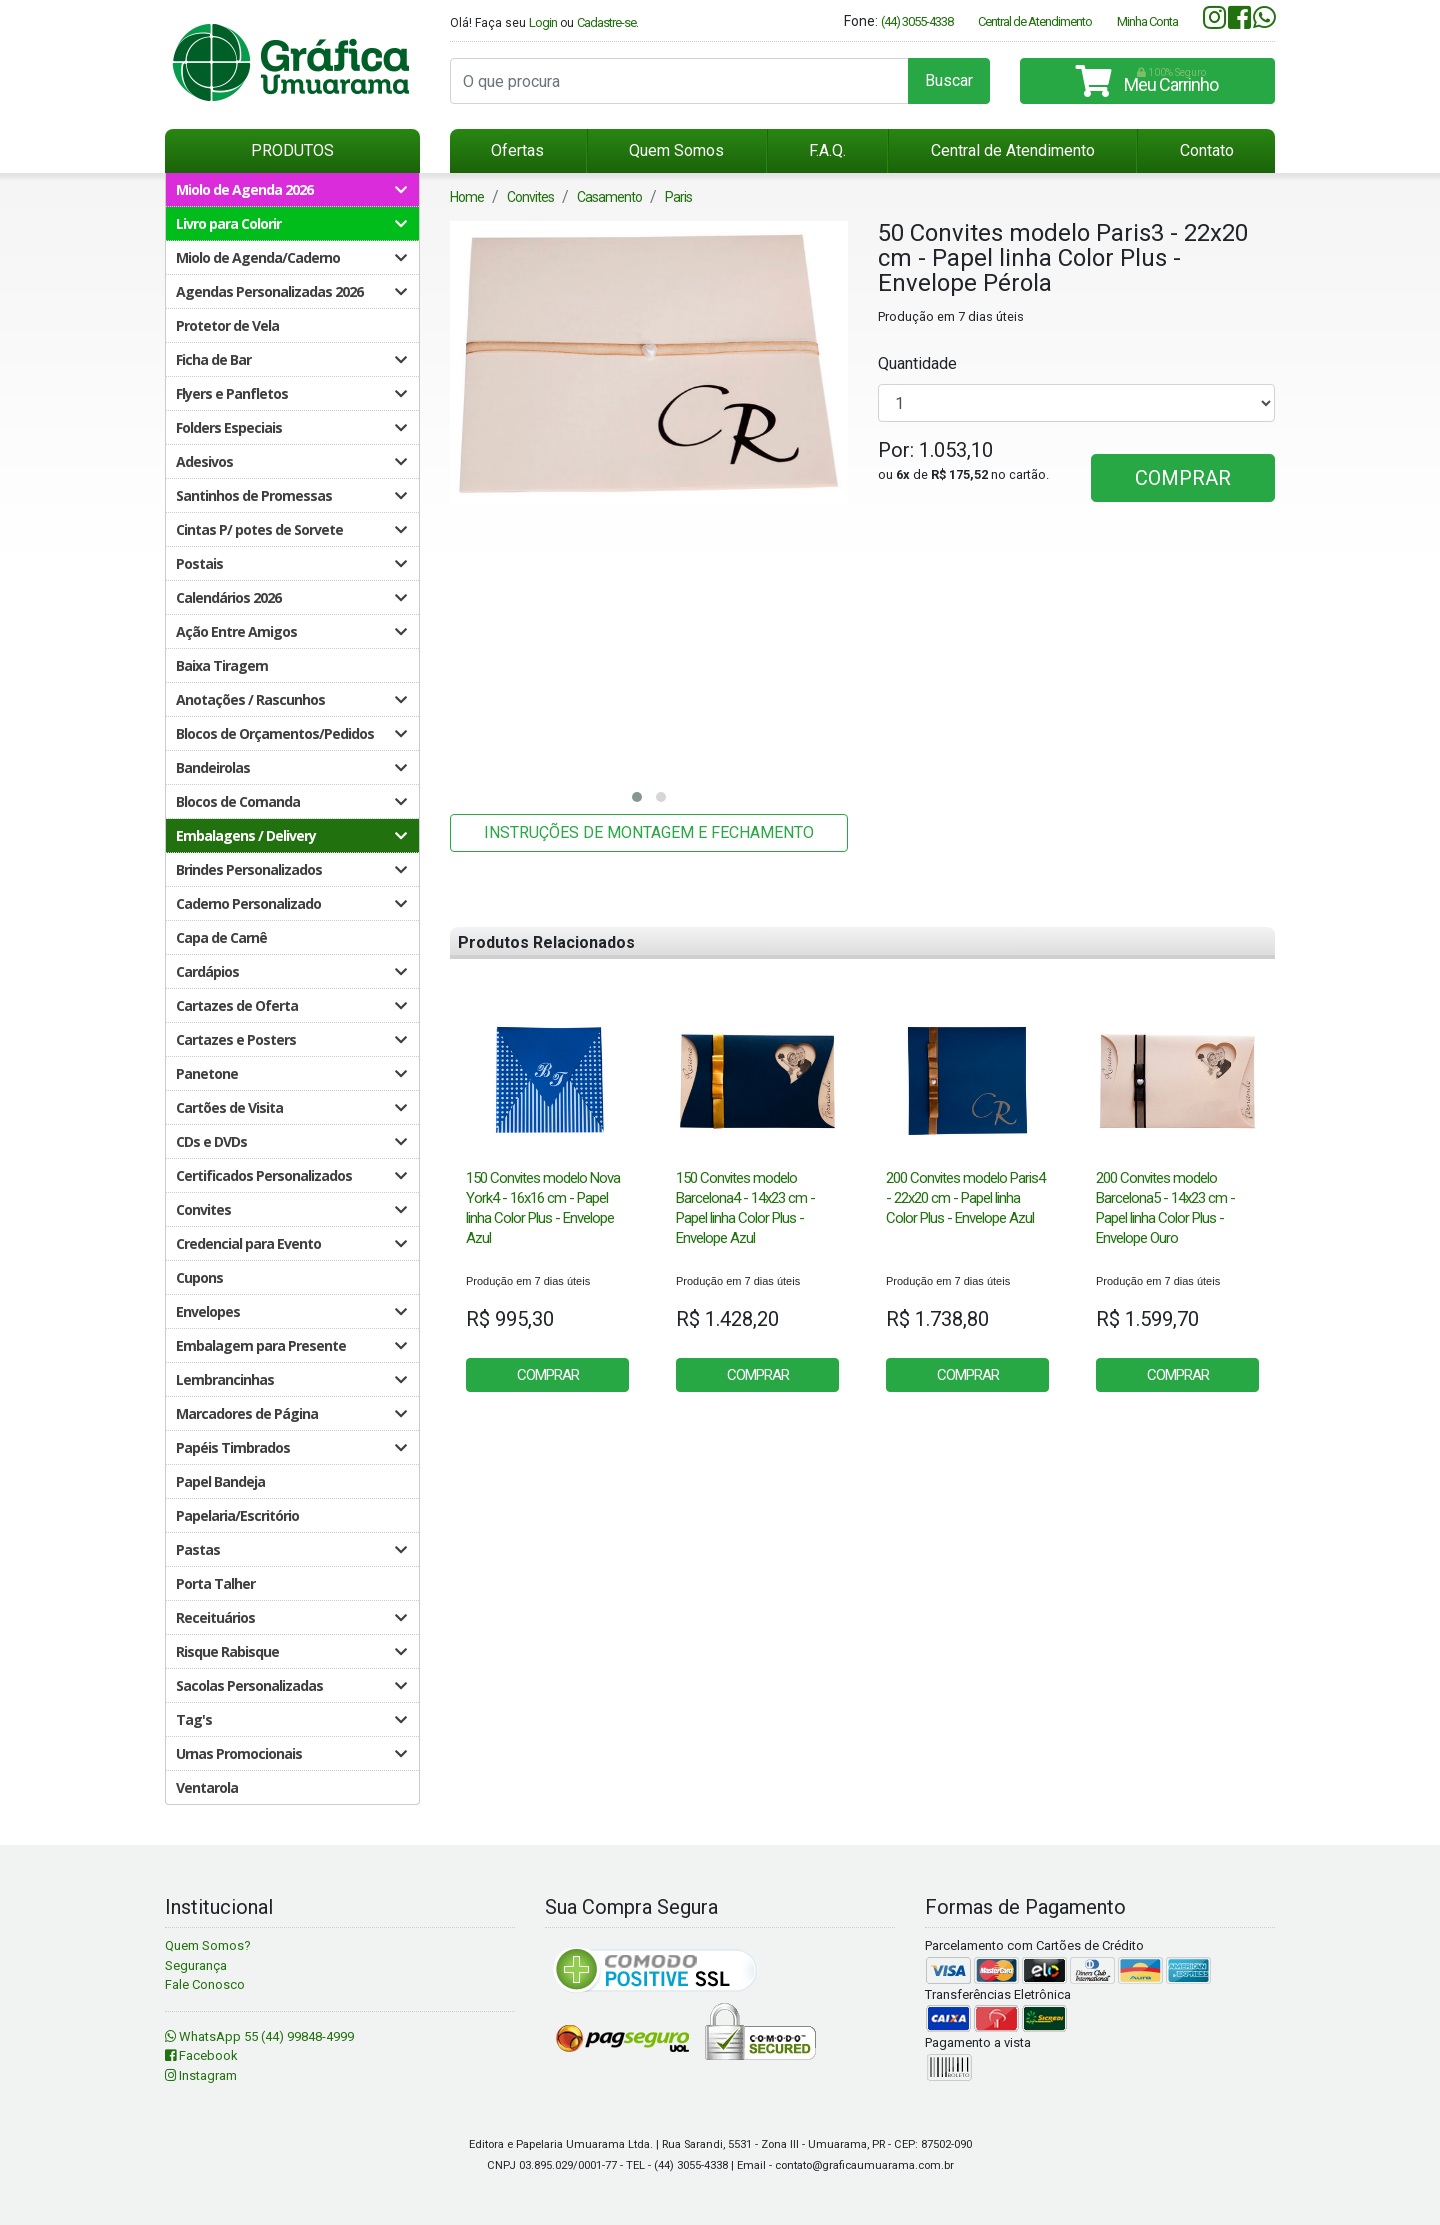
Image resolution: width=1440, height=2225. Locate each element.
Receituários (291, 1617)
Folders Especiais (291, 427)
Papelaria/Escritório (237, 1515)
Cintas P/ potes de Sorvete (291, 529)
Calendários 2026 (291, 597)
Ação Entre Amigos (291, 631)
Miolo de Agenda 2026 (291, 189)
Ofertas (517, 150)
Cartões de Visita (291, 1107)
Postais (291, 563)
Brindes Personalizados (291, 869)
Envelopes (291, 1311)
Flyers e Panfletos (291, 393)
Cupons (199, 1277)
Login (543, 22)
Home (467, 197)
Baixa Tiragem (222, 665)
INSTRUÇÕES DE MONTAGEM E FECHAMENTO (649, 832)
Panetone (291, 1073)
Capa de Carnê (221, 937)
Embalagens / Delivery (291, 835)
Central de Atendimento (1035, 21)
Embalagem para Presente (291, 1345)
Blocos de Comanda (291, 801)
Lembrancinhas (291, 1379)
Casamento (609, 197)
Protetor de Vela (227, 325)
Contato (1207, 150)
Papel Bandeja (220, 1481)
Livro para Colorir (291, 223)
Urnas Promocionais (291, 1753)
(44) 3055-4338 (917, 21)
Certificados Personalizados (291, 1175)
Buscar (949, 80)
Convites (291, 1209)
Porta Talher (215, 1583)
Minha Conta (1147, 21)
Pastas (291, 1549)
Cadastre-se (606, 22)
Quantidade (917, 363)
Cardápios (291, 971)
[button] (637, 797)
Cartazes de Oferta (291, 1005)
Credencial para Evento (291, 1243)
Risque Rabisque (291, 1651)
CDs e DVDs (291, 1141)
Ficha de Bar (291, 359)
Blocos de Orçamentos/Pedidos (291, 733)
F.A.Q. (827, 150)
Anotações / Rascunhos (291, 699)
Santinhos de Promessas (291, 495)
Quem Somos (676, 150)
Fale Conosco (205, 1984)
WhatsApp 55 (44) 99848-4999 (259, 2036)
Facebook (201, 2055)
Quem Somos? (208, 1945)
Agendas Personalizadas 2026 (291, 291)
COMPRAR (1183, 478)
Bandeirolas (291, 767)
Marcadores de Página (291, 1413)
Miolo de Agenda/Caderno (291, 257)
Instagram (201, 2075)
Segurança (196, 1965)
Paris (678, 197)
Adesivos (291, 461)
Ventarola (207, 1787)
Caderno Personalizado (291, 903)
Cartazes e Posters (291, 1039)
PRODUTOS (292, 150)
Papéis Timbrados (291, 1447)
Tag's (291, 1719)
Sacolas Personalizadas (291, 1685)
